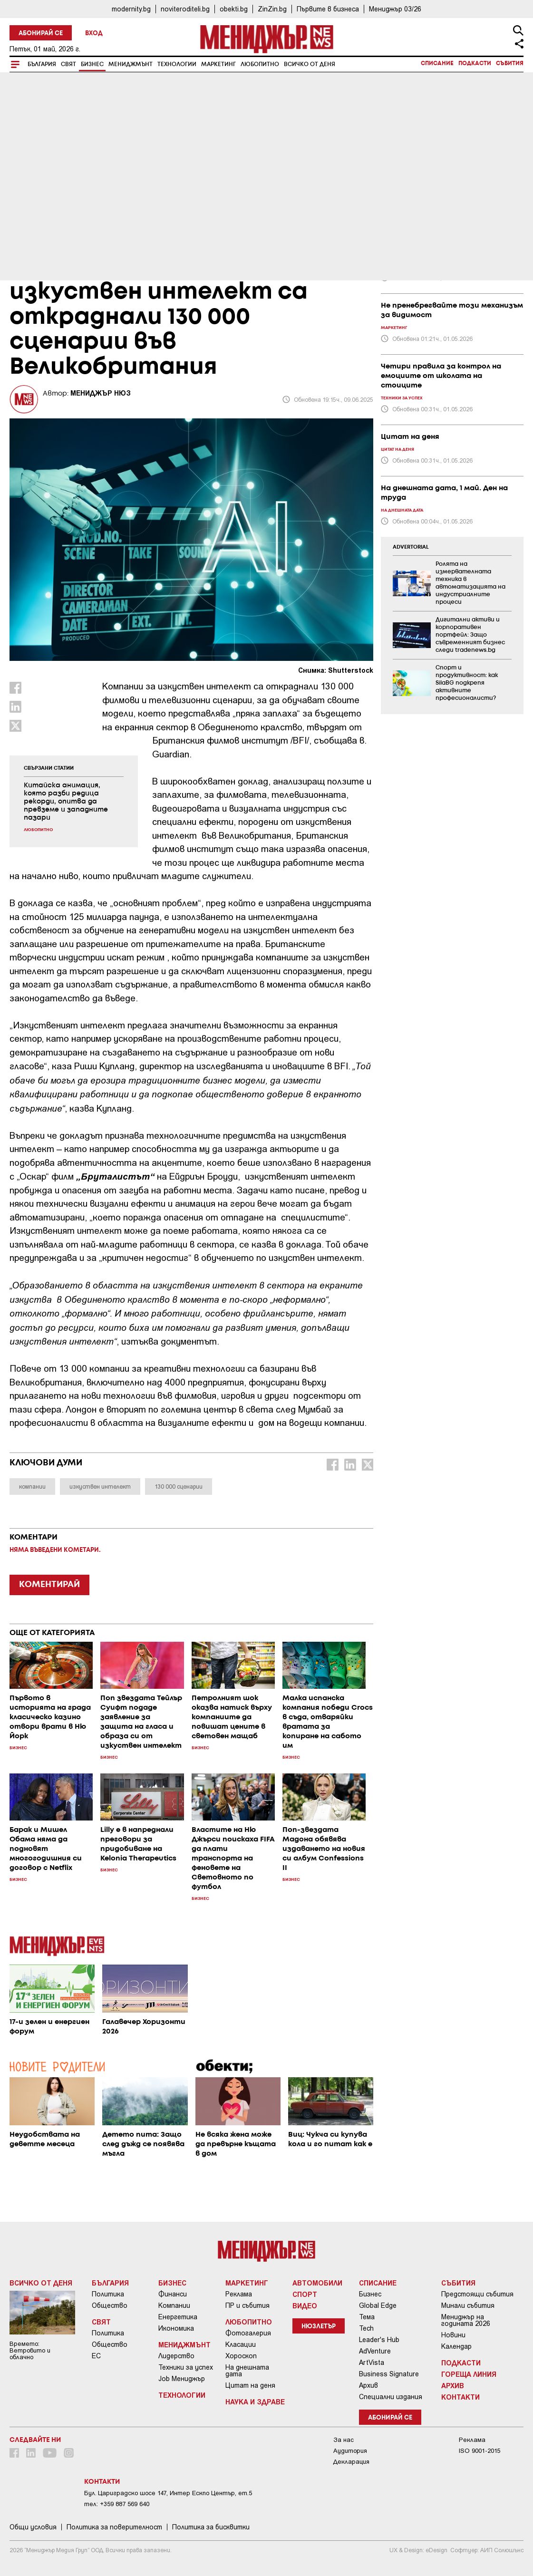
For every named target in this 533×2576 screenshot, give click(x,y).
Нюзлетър (318, 2326)
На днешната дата (247, 2370)
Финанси (172, 2294)
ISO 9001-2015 (479, 2451)
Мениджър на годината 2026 (465, 2320)
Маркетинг (218, 64)
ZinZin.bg (272, 9)
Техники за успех (185, 2367)
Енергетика (177, 2317)
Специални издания (390, 2396)
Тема (367, 2317)
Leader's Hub (379, 2339)
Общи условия (33, 2527)
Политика (108, 2294)
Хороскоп (241, 2356)
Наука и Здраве (255, 2401)
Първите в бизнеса (328, 9)
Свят (68, 64)
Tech (366, 2328)
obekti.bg (234, 9)
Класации (240, 2344)
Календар (456, 2346)
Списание (437, 63)
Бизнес (92, 64)
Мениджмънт (130, 64)
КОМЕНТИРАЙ (49, 1584)
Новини (453, 2335)
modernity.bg (131, 9)
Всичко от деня (309, 64)
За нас (343, 2440)
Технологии (176, 64)
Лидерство (176, 2356)
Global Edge (378, 2305)
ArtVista (371, 2362)
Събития (509, 63)
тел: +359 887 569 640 (116, 2504)
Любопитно (260, 64)
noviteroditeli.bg (185, 9)
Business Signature (389, 2374)
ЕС (96, 2356)
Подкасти (474, 63)
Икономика (176, 2328)
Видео (304, 2305)
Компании (174, 2305)
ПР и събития (247, 2305)
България (42, 64)
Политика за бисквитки (211, 2527)
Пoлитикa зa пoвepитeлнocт (114, 2527)
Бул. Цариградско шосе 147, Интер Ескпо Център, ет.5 (168, 2493)
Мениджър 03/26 (395, 9)
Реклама (238, 2294)
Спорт (304, 2294)
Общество (109, 2305)
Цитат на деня (250, 2385)
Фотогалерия (248, 2333)
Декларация (351, 2462)
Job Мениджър (181, 2378)
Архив (368, 2385)
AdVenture (375, 2351)
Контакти (460, 2396)
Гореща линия (468, 2374)
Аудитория (350, 2451)
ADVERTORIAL (411, 547)
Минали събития (467, 2305)
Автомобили (317, 2282)
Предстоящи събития (477, 2294)
